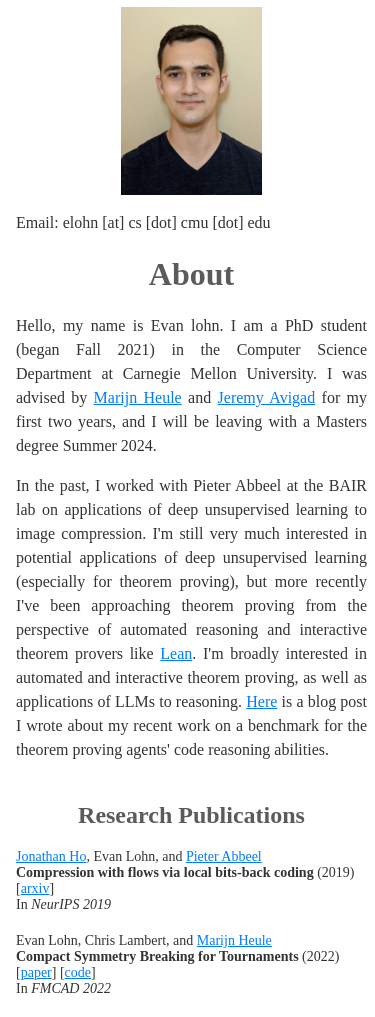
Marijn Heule (138, 397)
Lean (176, 653)
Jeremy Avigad (267, 397)
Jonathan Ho (51, 856)
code (78, 972)
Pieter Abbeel (224, 856)
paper (36, 972)
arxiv (35, 888)
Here (261, 701)
